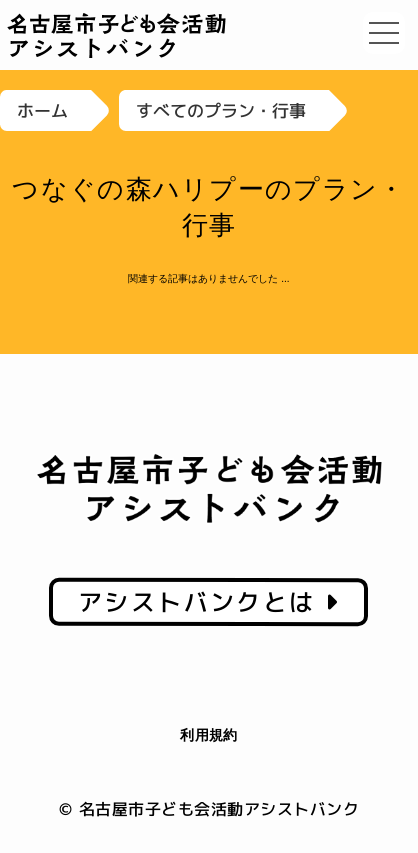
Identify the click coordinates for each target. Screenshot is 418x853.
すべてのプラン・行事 (221, 110)
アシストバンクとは (208, 602)
